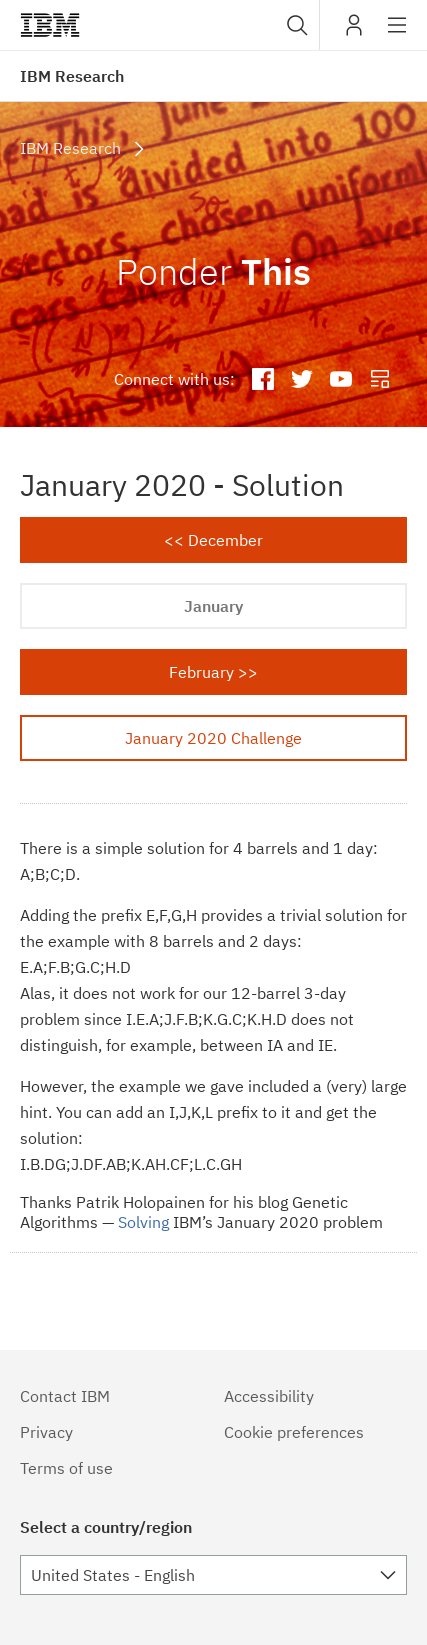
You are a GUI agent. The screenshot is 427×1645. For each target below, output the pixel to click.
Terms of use (66, 1468)
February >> (213, 672)
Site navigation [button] (397, 35)
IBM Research (72, 76)
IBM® (50, 25)
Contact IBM (65, 1396)
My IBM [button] (354, 32)
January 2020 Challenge (213, 738)
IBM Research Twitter (302, 380)
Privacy (46, 1432)
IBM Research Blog (379, 380)
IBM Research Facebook (263, 380)
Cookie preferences (294, 1432)
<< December (213, 540)
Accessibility (269, 1396)
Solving (143, 1222)
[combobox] (295, 25)
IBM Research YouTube (340, 380)
